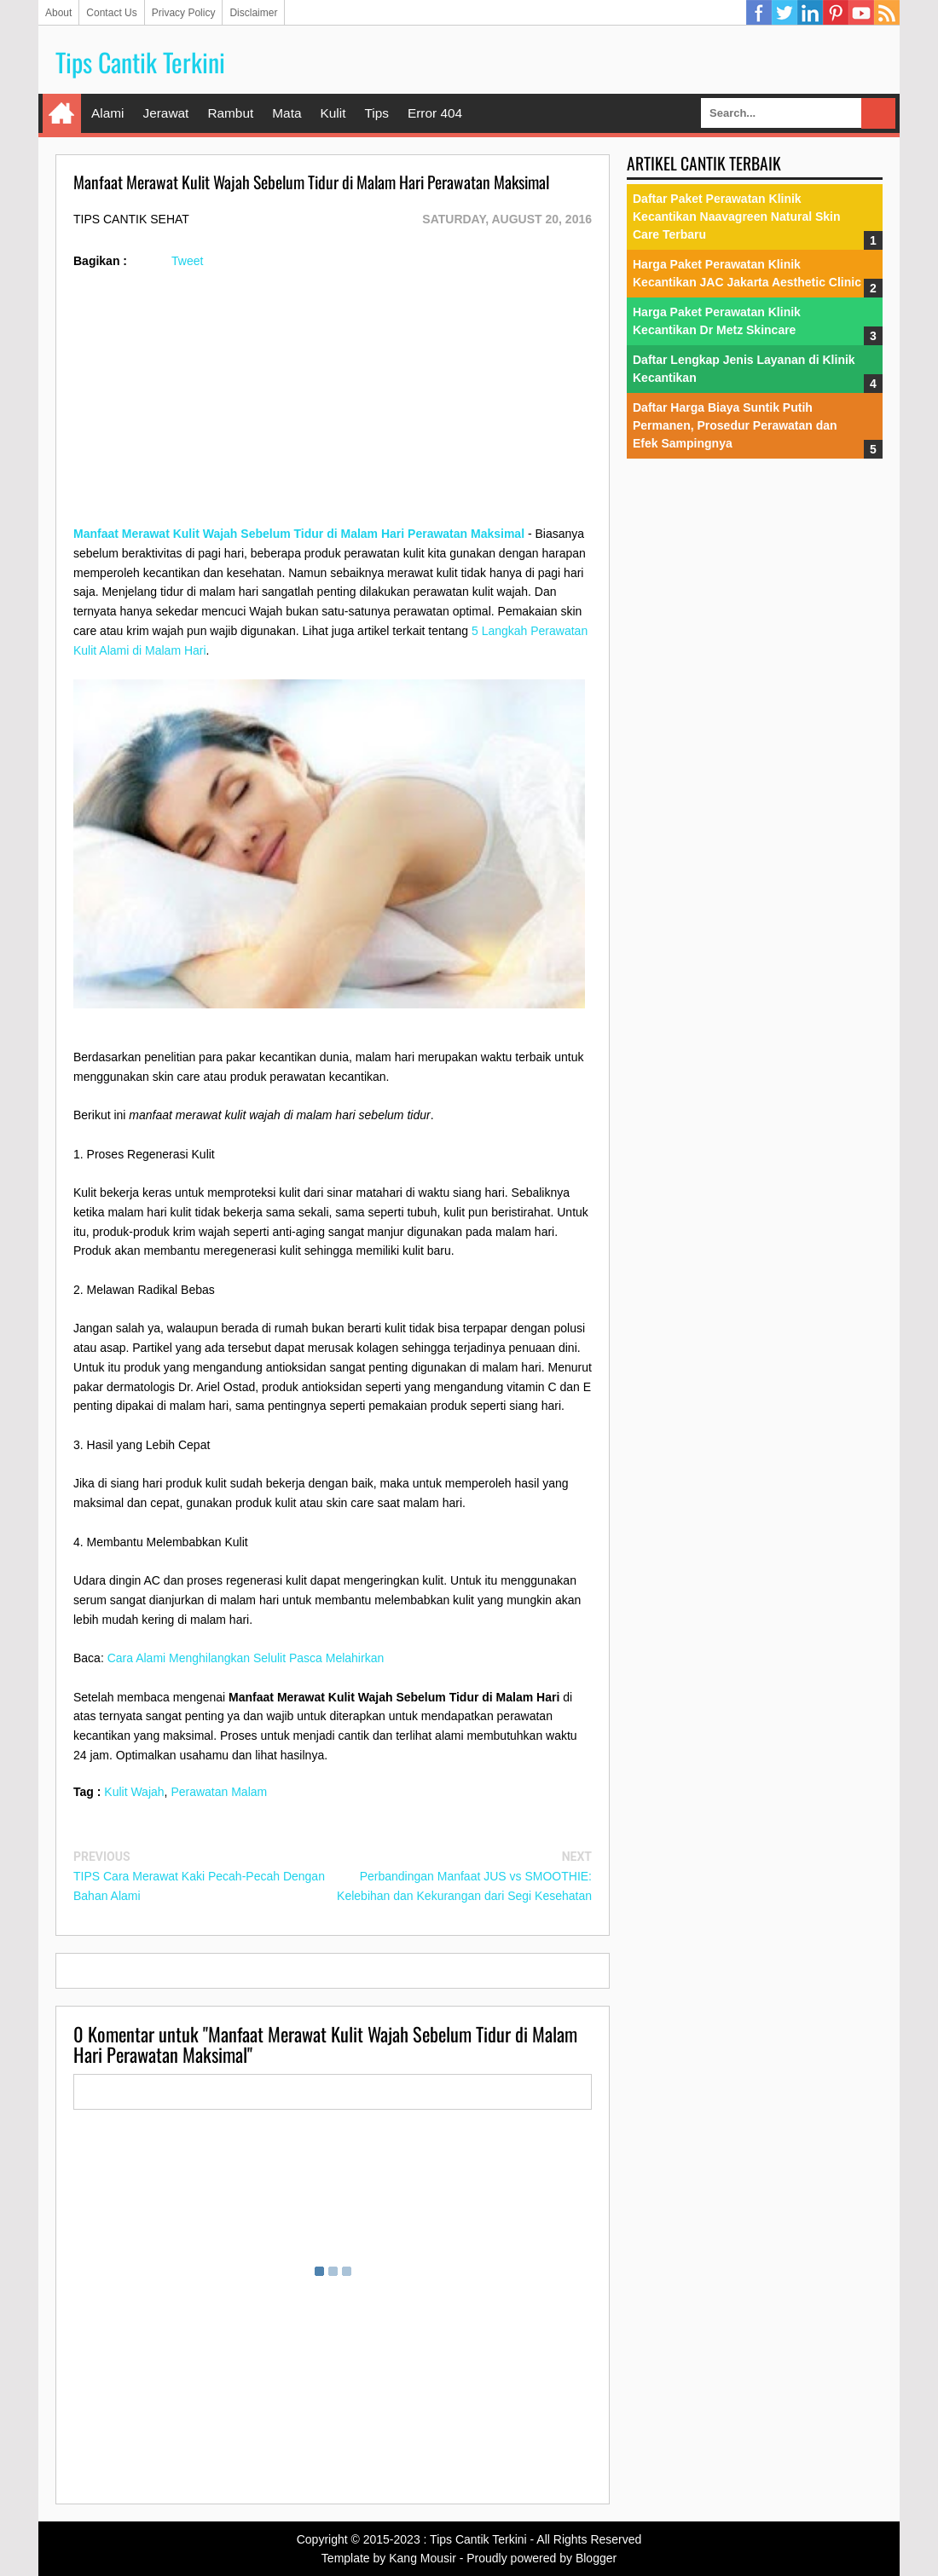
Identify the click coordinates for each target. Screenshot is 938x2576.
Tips (376, 113)
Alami (107, 113)
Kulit (332, 113)
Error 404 (435, 113)
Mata (286, 113)
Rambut (230, 113)
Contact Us (111, 13)
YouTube (861, 13)
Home (62, 113)
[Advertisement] (332, 405)
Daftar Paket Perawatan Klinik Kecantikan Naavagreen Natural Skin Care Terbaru (737, 216)
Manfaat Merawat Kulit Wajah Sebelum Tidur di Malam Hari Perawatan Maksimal (298, 533)
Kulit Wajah (134, 1792)
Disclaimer (253, 13)
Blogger (596, 2558)
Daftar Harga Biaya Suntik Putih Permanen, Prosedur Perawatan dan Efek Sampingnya (735, 425)
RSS (887, 13)
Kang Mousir (422, 2558)
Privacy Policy (184, 13)
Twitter (784, 13)
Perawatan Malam (219, 1792)
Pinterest (835, 13)
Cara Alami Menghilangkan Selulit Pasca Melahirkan (246, 1658)
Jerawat (165, 113)
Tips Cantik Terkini (140, 62)
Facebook (759, 13)
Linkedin (810, 13)
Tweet (187, 261)
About (58, 13)
